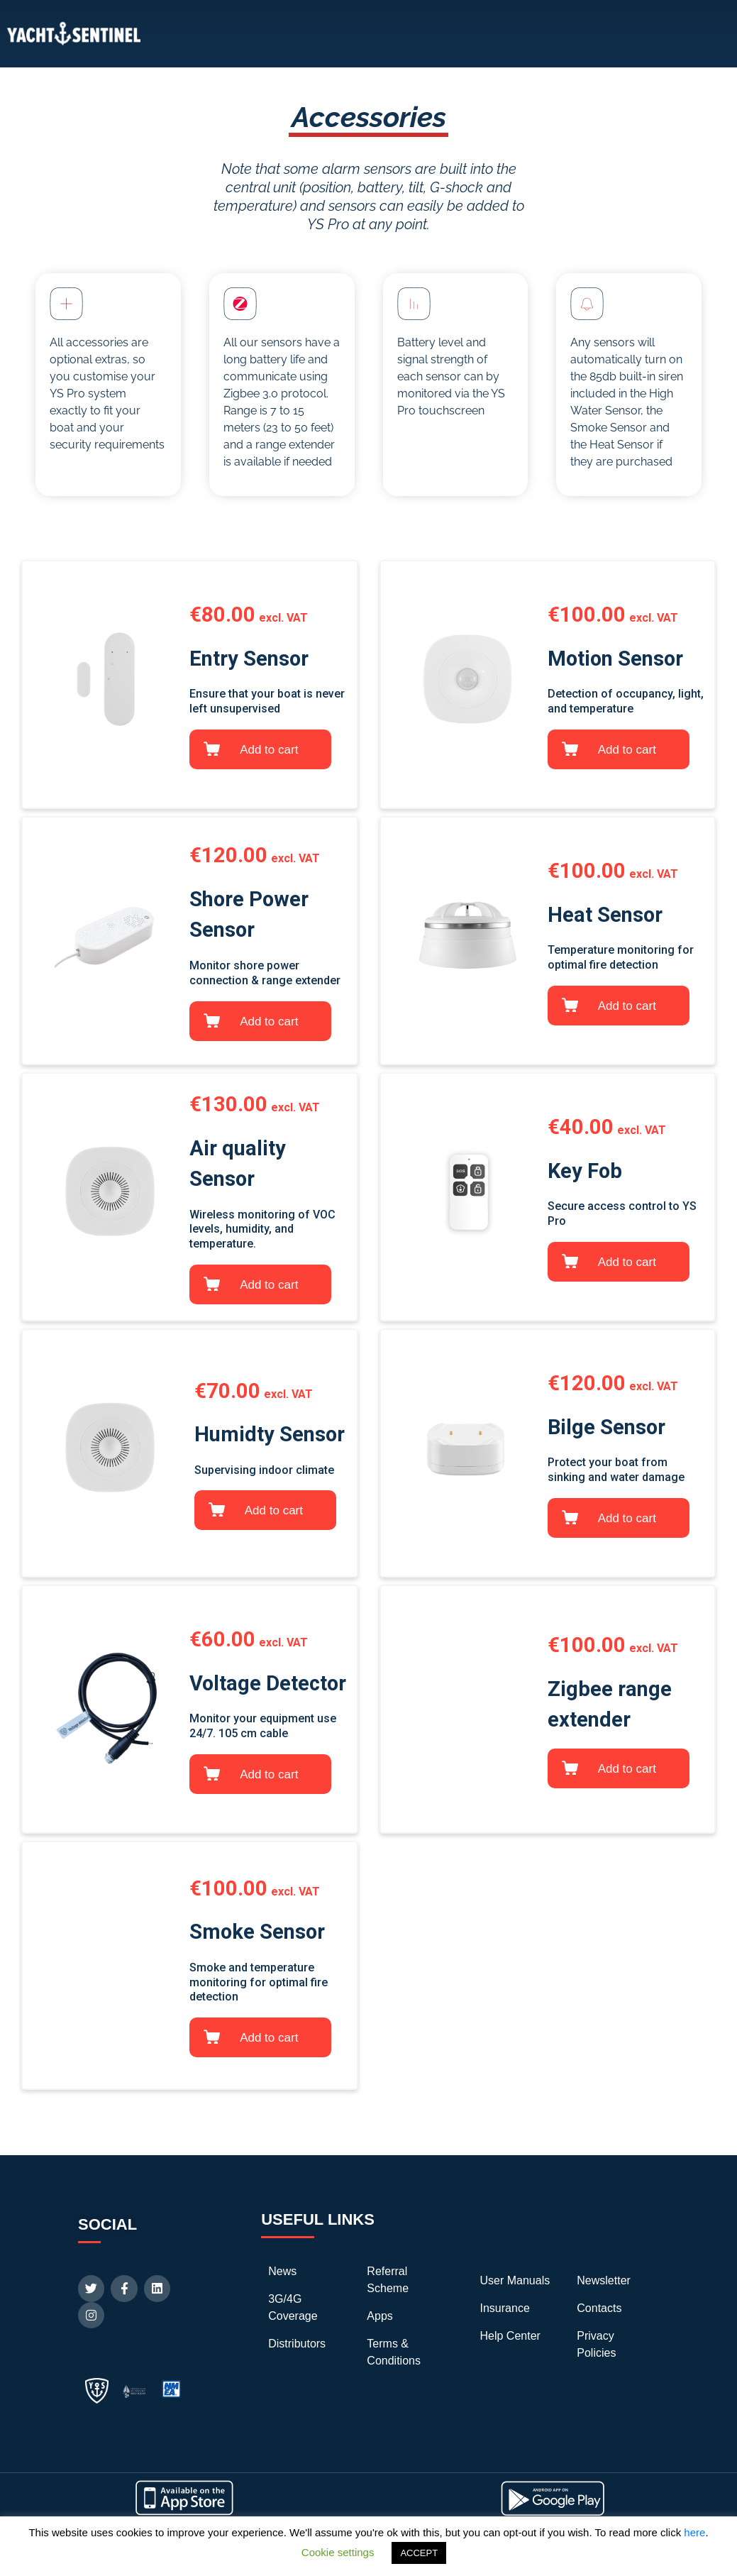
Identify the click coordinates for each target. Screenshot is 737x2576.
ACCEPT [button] (419, 2553)
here (694, 2532)
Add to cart (269, 749)
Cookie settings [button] (338, 2552)
